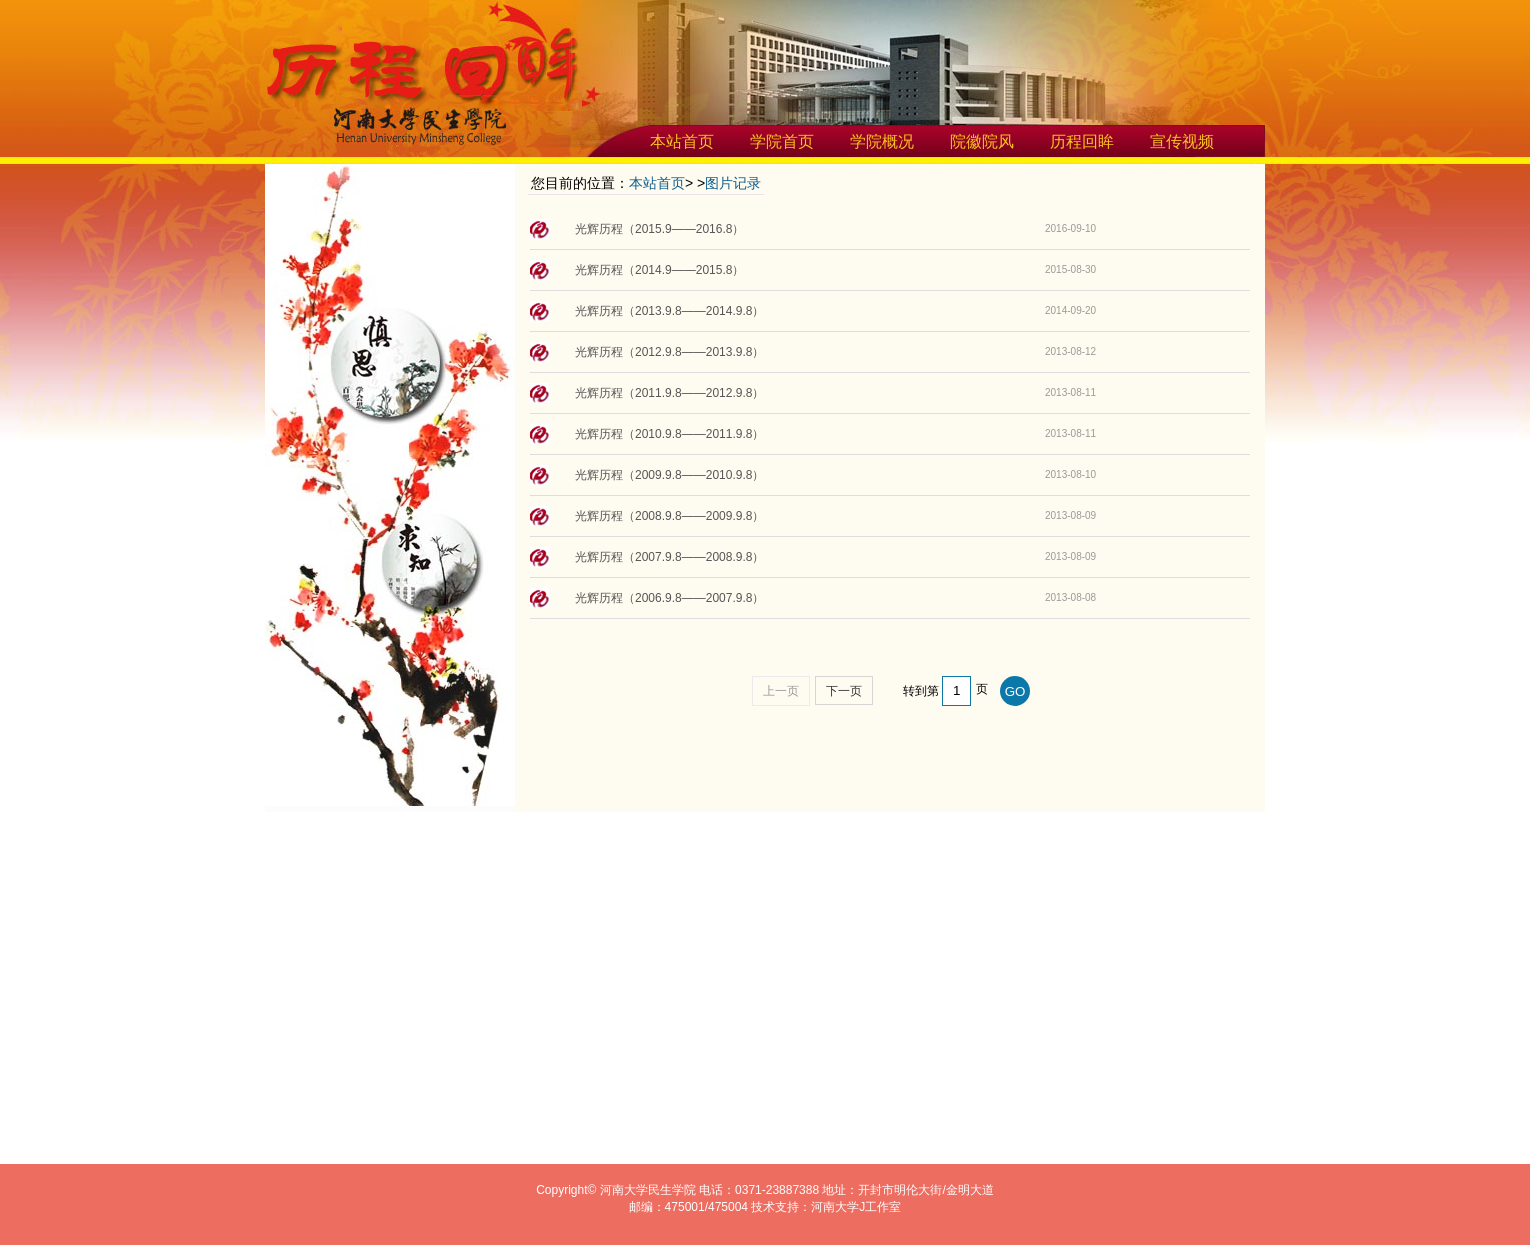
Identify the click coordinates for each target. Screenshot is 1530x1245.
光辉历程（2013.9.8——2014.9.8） (669, 311)
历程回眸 (1082, 141)
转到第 (921, 691)
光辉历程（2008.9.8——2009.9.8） (669, 516)
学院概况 (882, 141)
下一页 (844, 691)
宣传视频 (1182, 141)
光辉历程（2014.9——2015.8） (659, 270)
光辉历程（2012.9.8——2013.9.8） (669, 352)
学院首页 (782, 141)
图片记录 (733, 183)
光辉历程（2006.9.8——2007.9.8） (669, 598)
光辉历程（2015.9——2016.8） (659, 229)
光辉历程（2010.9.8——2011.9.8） (669, 434)
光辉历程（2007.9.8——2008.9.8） (669, 557)
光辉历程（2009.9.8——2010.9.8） (669, 475)
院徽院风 (982, 141)
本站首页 (682, 141)
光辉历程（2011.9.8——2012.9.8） (669, 393)
